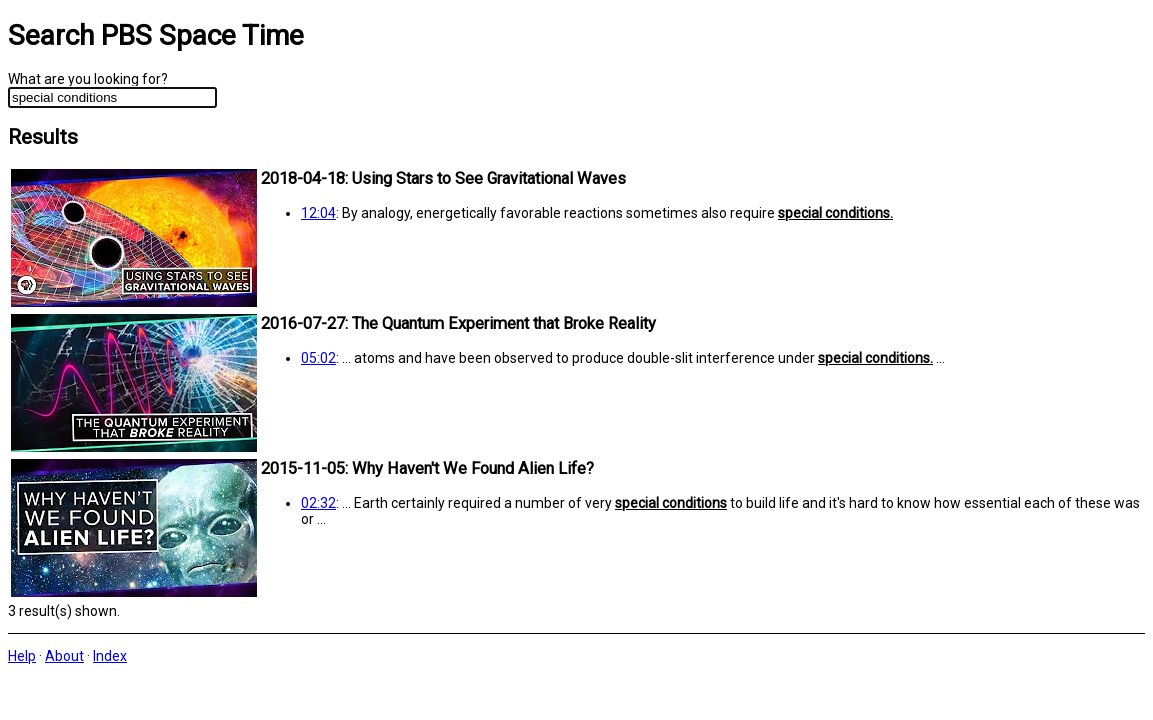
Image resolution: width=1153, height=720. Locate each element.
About (64, 656)
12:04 (318, 213)
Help (22, 656)
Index (110, 656)
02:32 (318, 503)
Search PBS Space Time (156, 35)
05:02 (318, 358)
